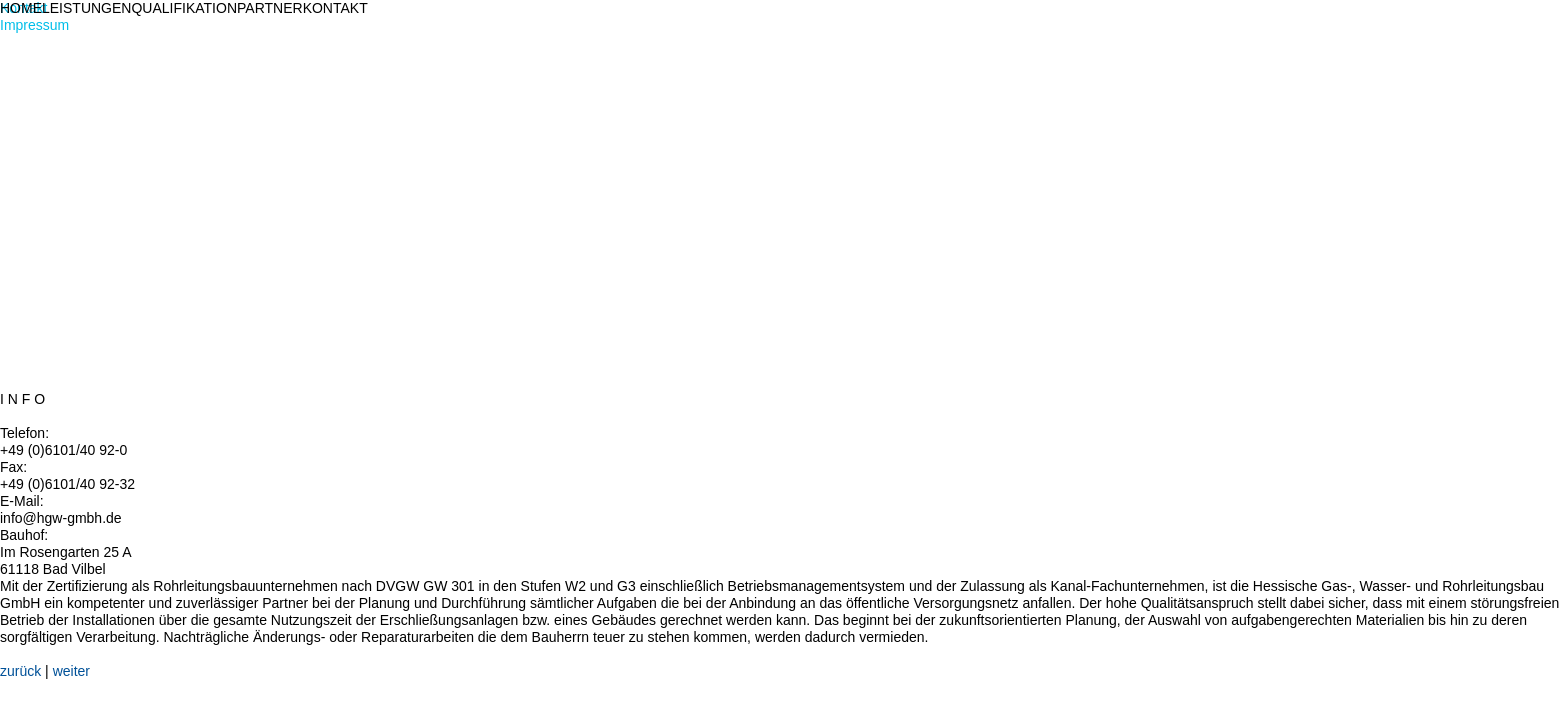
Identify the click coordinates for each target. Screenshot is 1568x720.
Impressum (34, 25)
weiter (71, 671)
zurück (20, 671)
